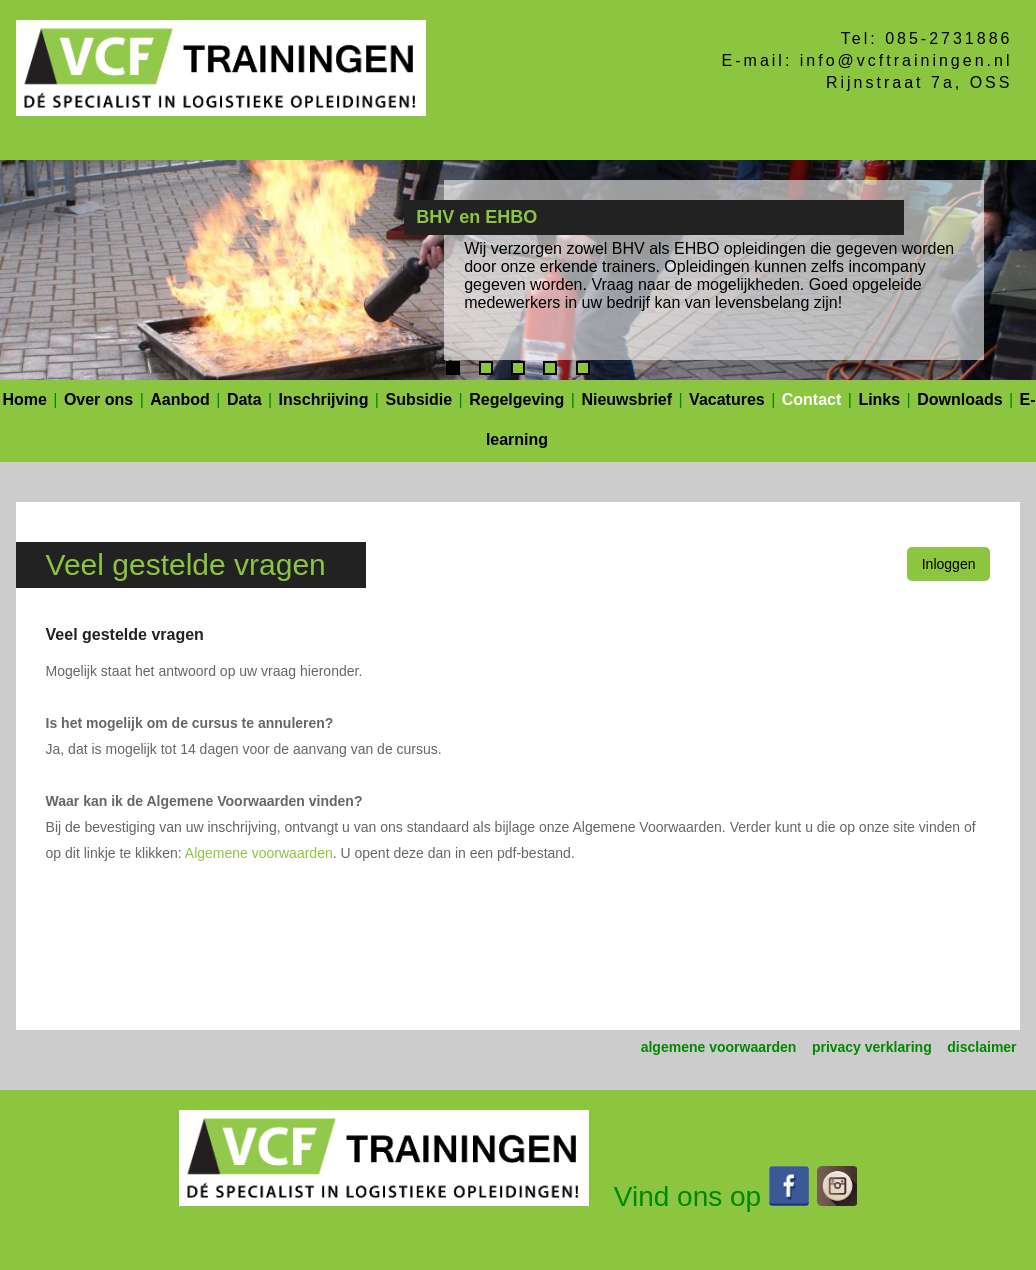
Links (879, 399)
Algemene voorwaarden (259, 853)
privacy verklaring (872, 1047)
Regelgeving (516, 399)
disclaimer (981, 1047)
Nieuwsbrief (626, 399)
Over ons (98, 399)
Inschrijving (324, 399)
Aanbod (180, 399)
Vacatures (727, 399)
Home (24, 399)
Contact (812, 399)
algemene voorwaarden (719, 1047)
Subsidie (418, 399)
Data (244, 399)
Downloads (959, 399)
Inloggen (949, 564)
